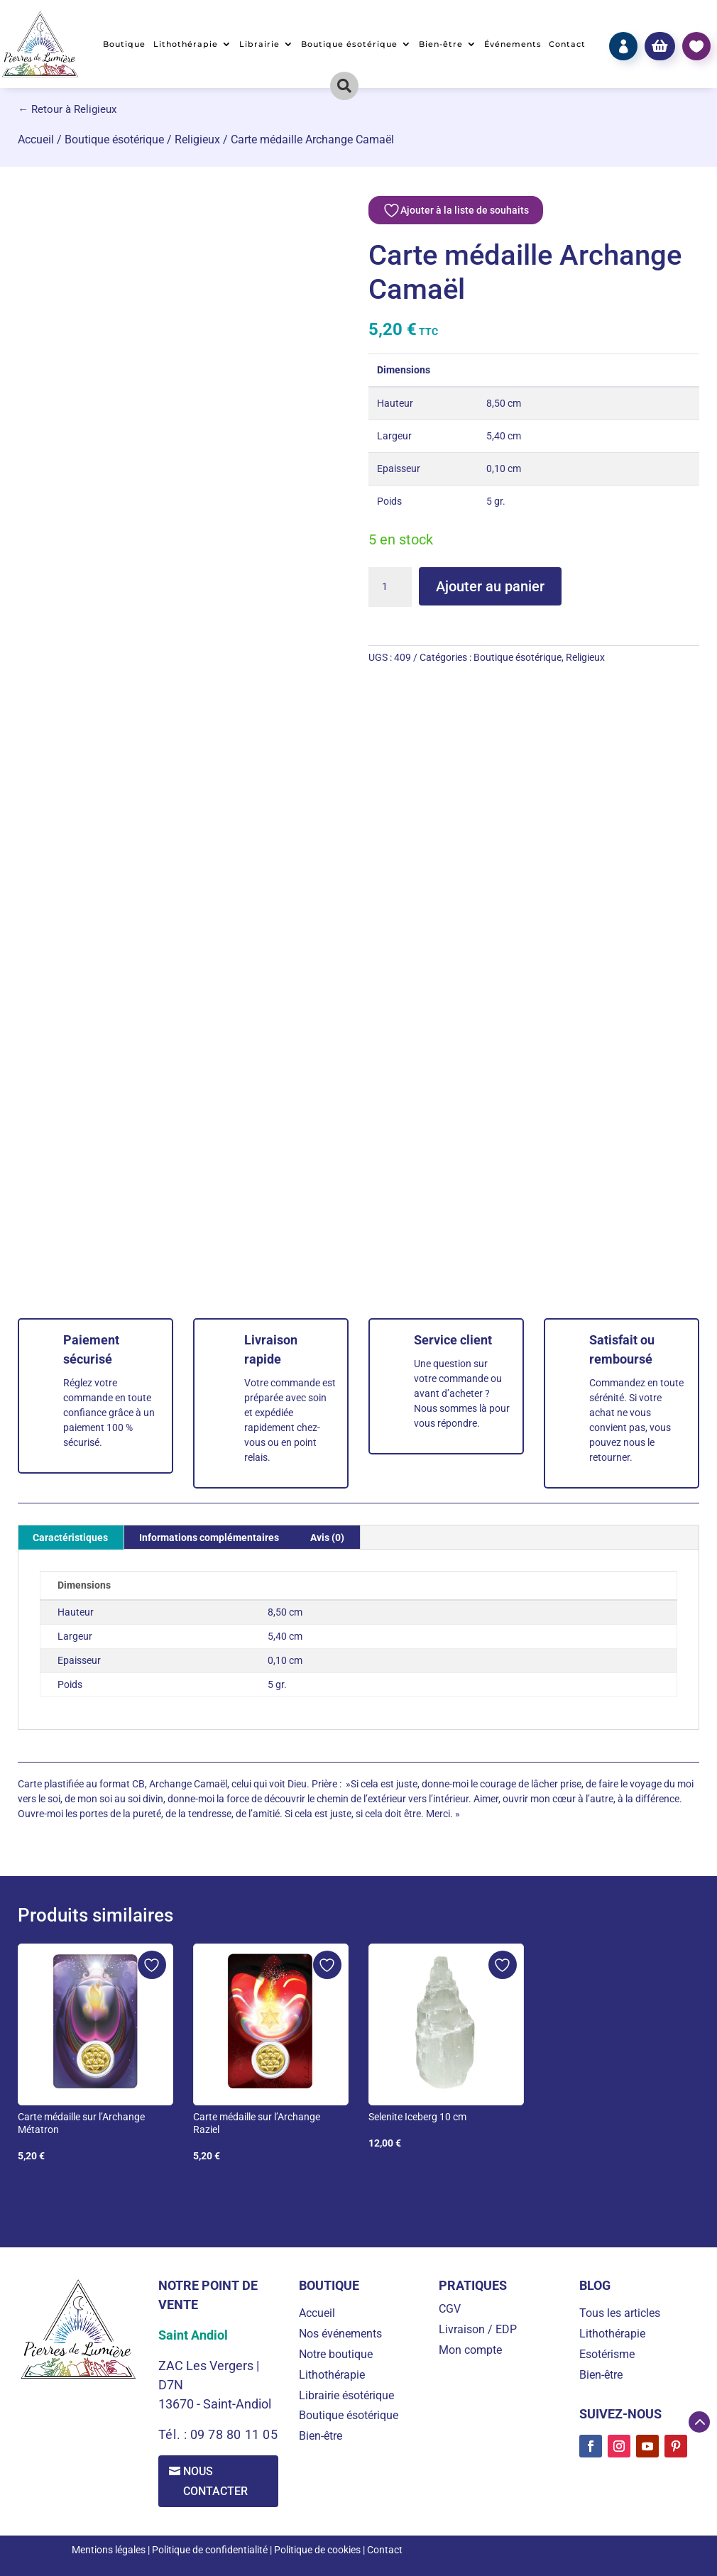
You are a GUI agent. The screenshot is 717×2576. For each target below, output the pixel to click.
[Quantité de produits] (389, 587)
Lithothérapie (185, 44)
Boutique (124, 44)
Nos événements (340, 2333)
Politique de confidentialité (210, 2549)
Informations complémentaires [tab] (209, 1537)
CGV (450, 2308)
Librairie (259, 44)
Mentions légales (109, 2549)
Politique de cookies (317, 2549)
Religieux (197, 139)
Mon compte (470, 2350)
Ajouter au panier (490, 586)
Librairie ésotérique (346, 2395)
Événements (513, 44)
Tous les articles (619, 2313)
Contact (567, 44)
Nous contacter (216, 2481)
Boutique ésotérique (349, 44)
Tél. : (174, 2434)
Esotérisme (607, 2354)
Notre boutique (336, 2354)
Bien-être (441, 44)
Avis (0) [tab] (327, 1537)
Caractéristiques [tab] (70, 1537)
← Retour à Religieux (67, 109)
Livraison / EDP (478, 2329)
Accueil (36, 139)
